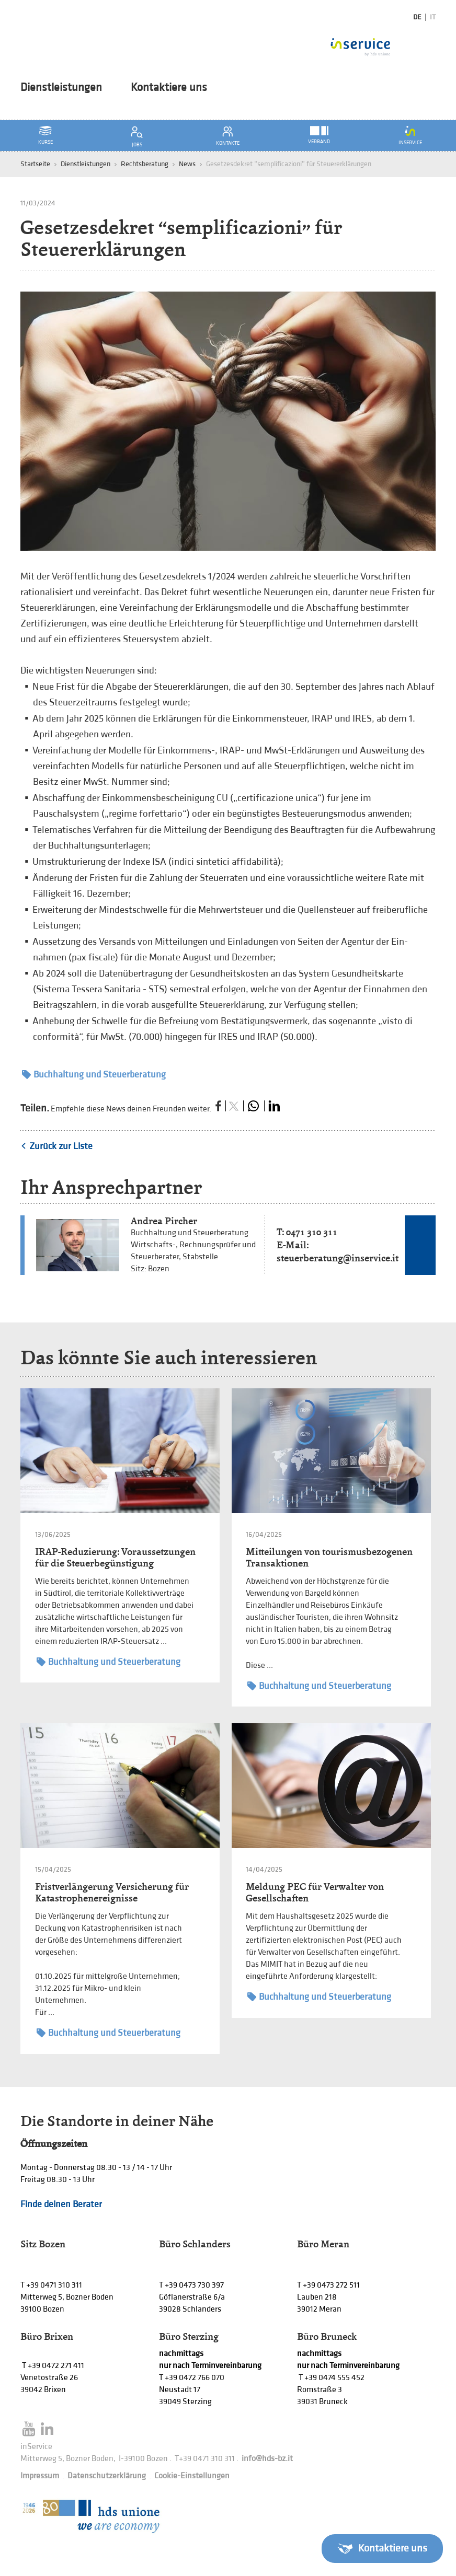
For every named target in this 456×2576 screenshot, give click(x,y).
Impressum (39, 2476)
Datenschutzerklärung (106, 2476)
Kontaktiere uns (169, 88)
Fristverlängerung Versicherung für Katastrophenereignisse (112, 1892)
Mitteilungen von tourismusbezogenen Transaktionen (329, 1557)
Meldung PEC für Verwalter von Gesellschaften (315, 1892)
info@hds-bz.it (267, 2459)
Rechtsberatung (144, 163)
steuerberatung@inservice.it (337, 1258)
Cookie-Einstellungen (192, 2476)
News (187, 163)
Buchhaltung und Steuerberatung (94, 1074)
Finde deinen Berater (61, 2204)
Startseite (35, 163)
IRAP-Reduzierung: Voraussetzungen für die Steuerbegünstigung (115, 1557)
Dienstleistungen (61, 88)
